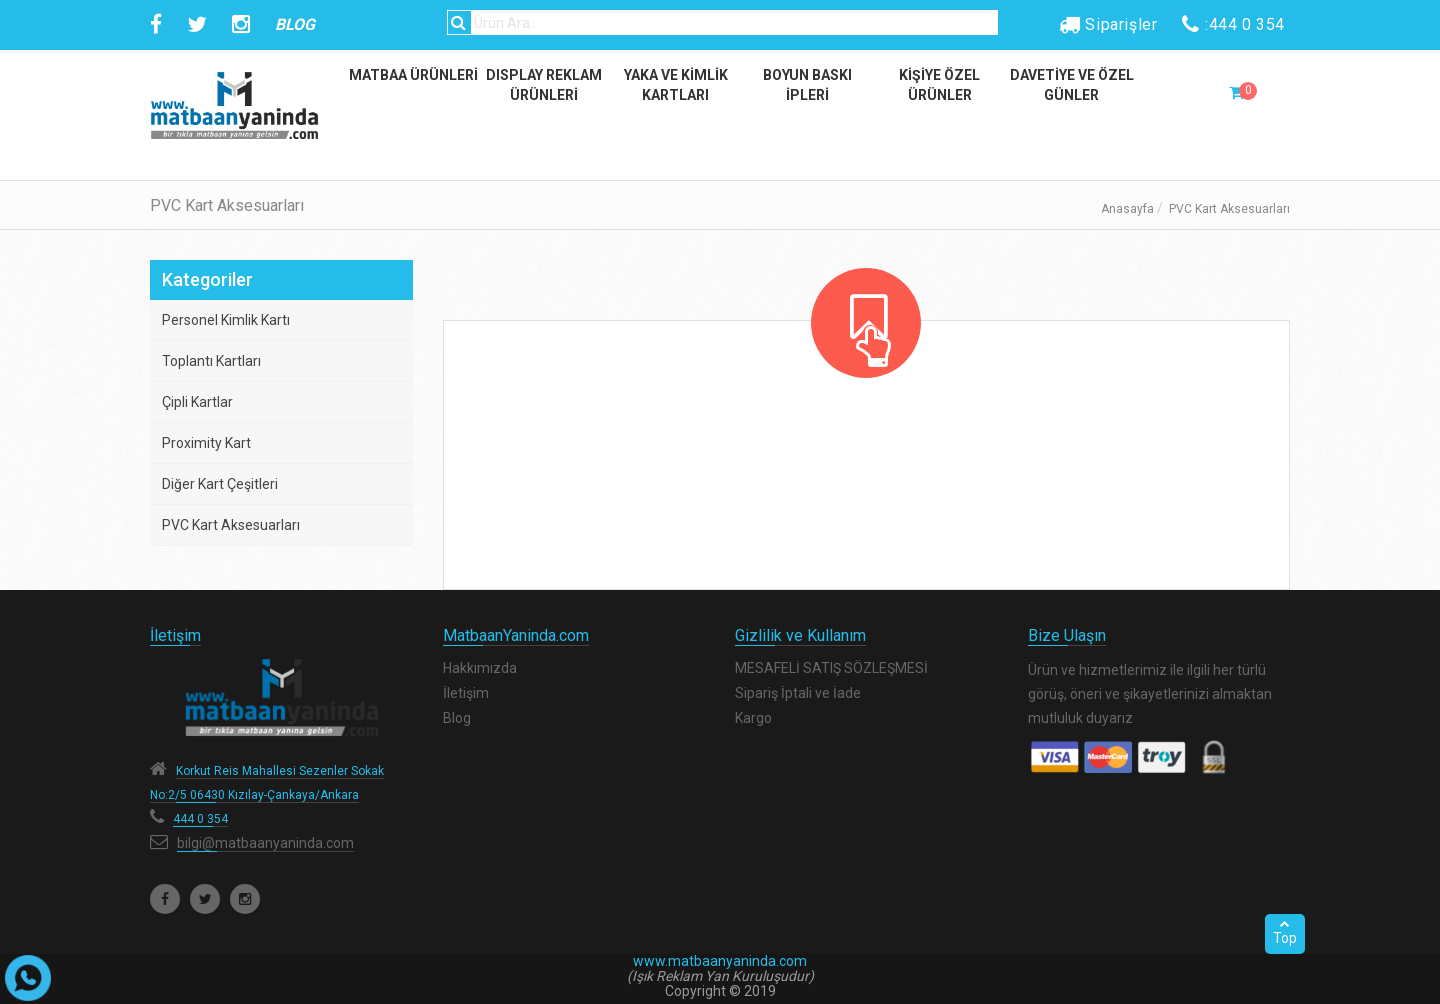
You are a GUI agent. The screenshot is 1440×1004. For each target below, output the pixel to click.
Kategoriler (207, 279)
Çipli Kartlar (197, 402)
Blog (457, 718)
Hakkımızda (480, 668)
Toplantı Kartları (211, 361)
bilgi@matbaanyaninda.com (265, 843)
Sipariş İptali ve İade (798, 693)
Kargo (753, 718)
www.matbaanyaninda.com (720, 961)
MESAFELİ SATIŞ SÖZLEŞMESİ (831, 668)
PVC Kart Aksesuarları (231, 525)
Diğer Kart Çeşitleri (220, 484)
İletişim (466, 693)
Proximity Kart (206, 443)
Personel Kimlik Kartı (226, 320)
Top (1285, 932)
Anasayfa (1127, 209)
